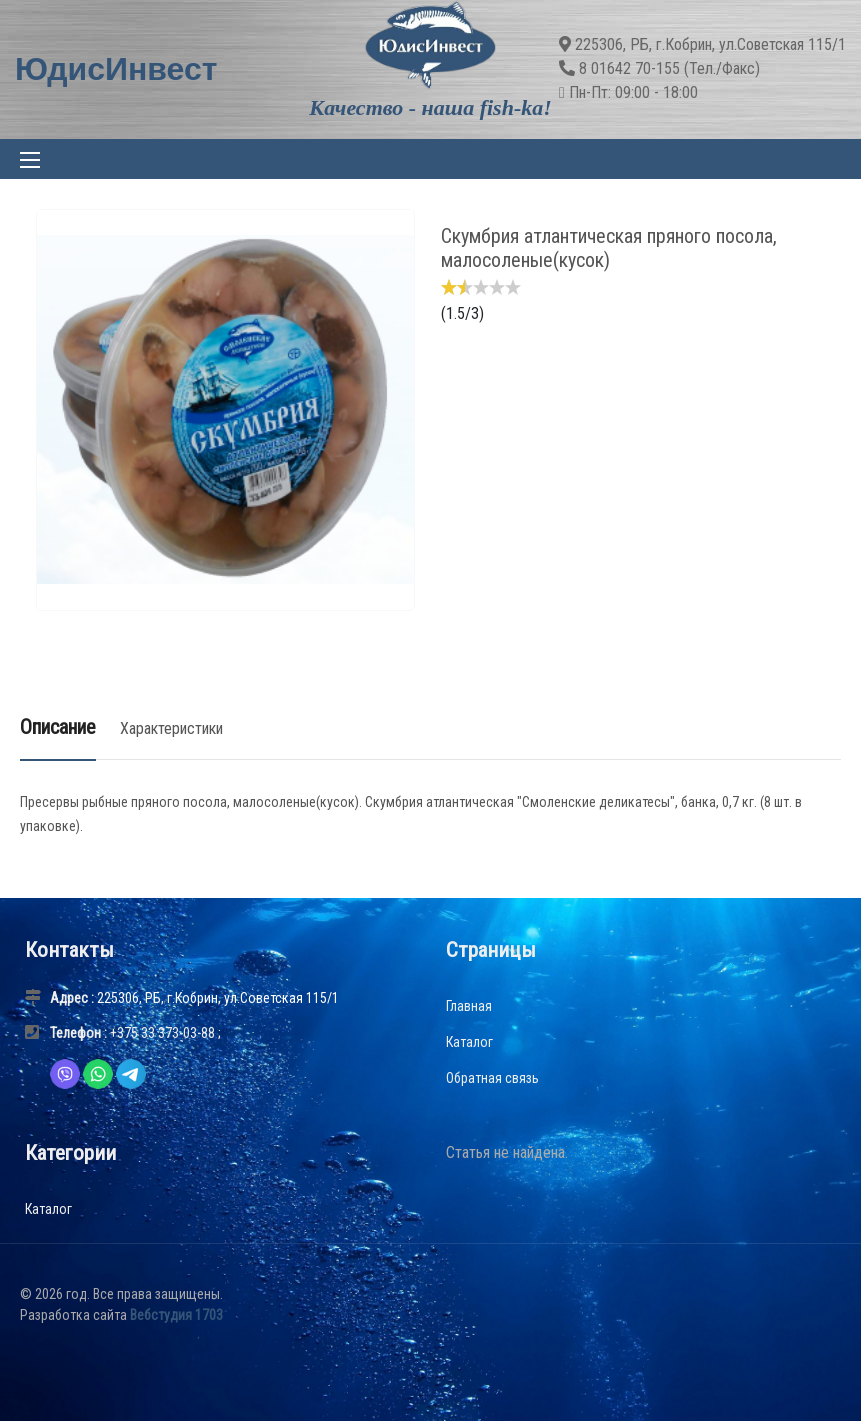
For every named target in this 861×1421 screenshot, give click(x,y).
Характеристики (171, 728)
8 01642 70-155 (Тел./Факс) (669, 68)
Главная (469, 1006)
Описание (58, 727)
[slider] (481, 287)
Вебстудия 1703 (176, 1315)
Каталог (469, 1042)
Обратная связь (492, 1078)
